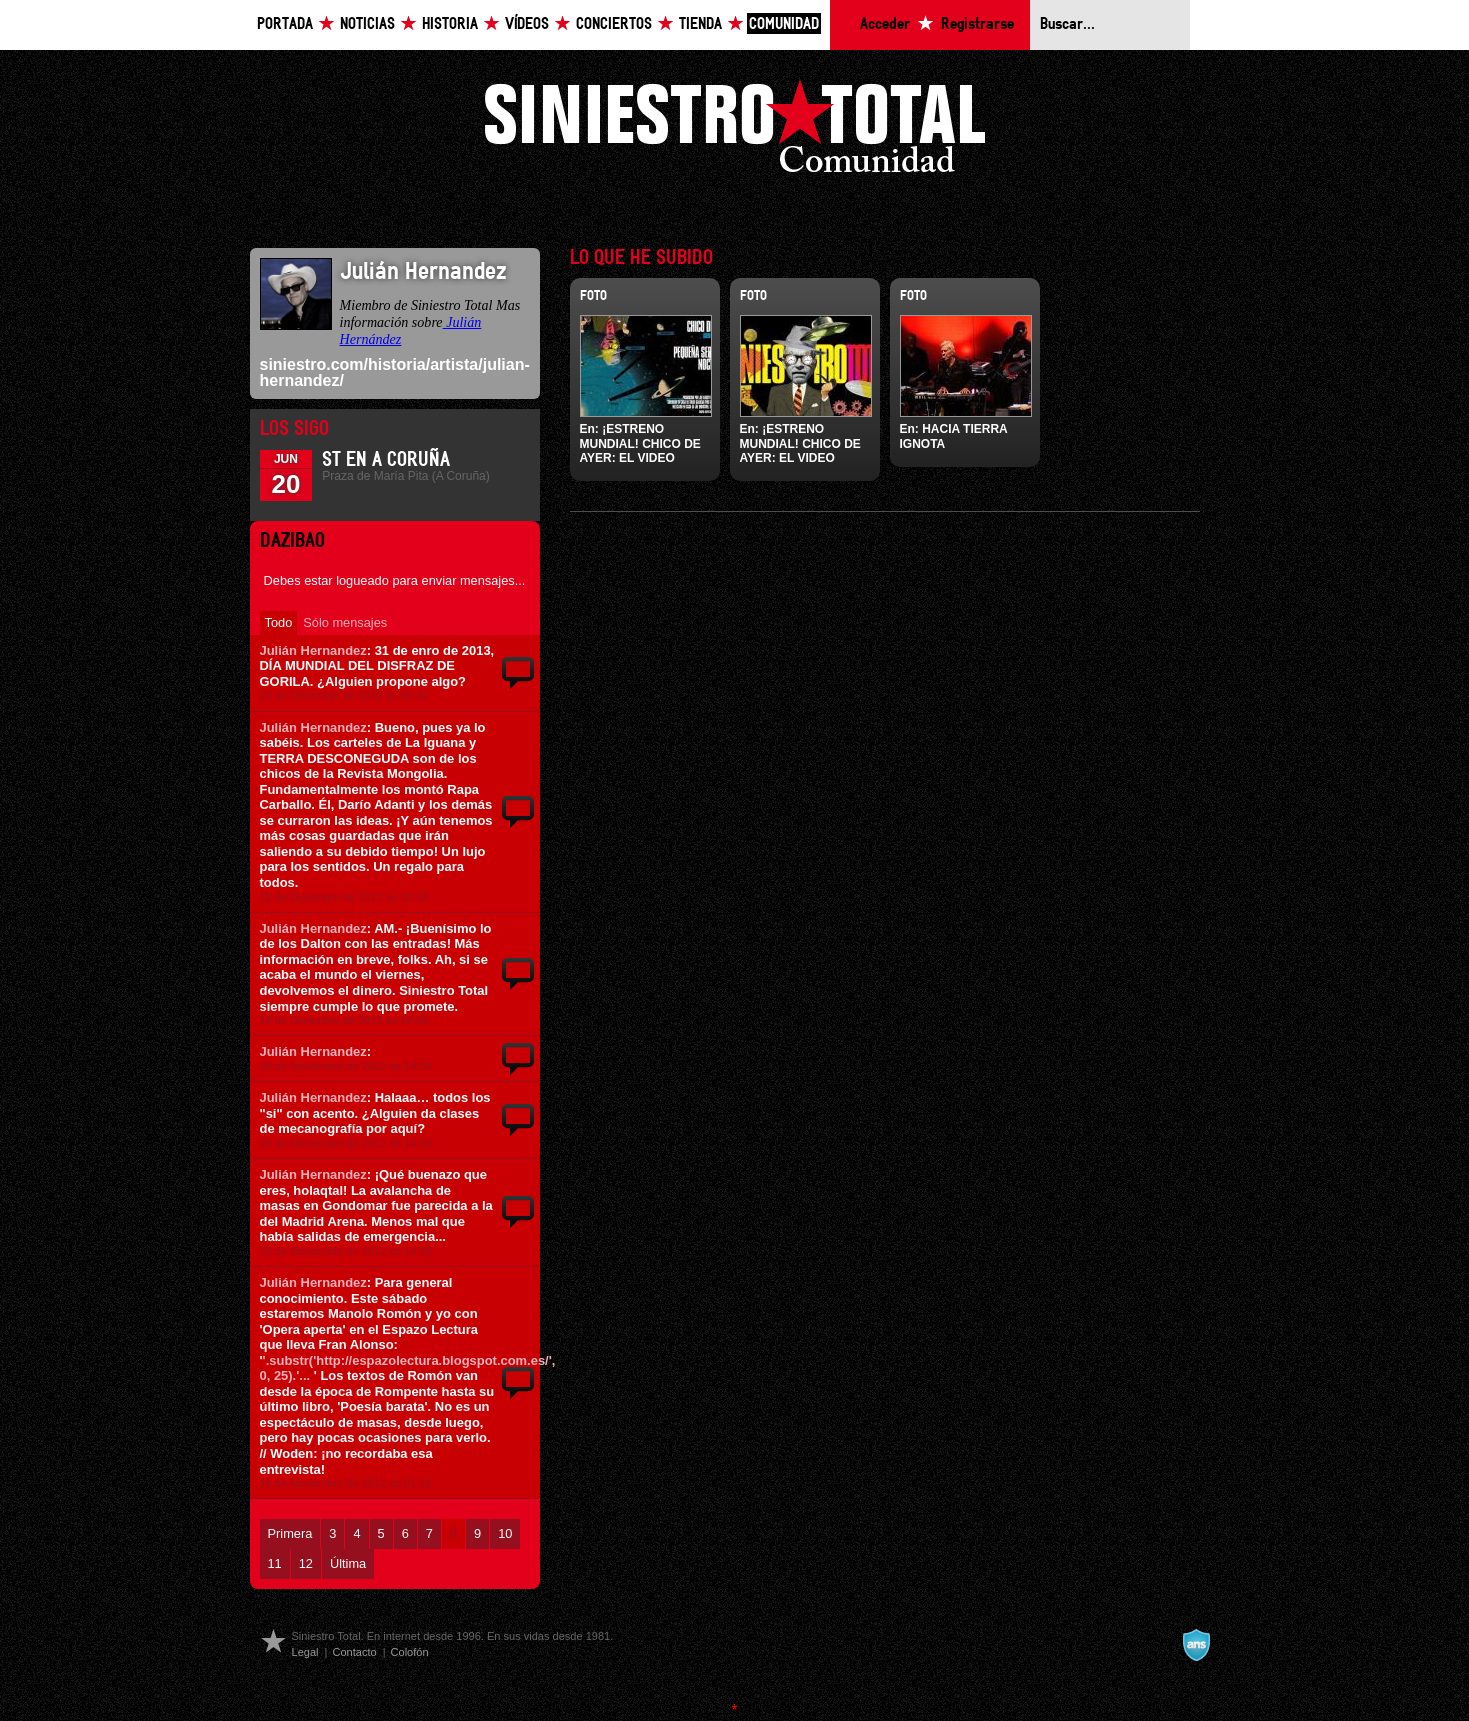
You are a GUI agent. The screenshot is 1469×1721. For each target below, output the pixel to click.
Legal (305, 1652)
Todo (279, 622)
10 (505, 1533)
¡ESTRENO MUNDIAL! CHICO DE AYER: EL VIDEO (640, 443)
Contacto (354, 1652)
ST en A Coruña (386, 460)
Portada (285, 24)
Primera (290, 1533)
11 (275, 1563)
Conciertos (614, 24)
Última (348, 1563)
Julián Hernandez (313, 650)
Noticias (367, 24)
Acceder (885, 24)
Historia (450, 24)
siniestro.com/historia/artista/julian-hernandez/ (395, 372)
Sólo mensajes (345, 622)
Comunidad (784, 24)
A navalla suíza (1196, 1645)
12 (306, 1563)
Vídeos (527, 24)
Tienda (700, 24)
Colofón (410, 1652)
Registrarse (977, 24)
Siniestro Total (735, 131)
